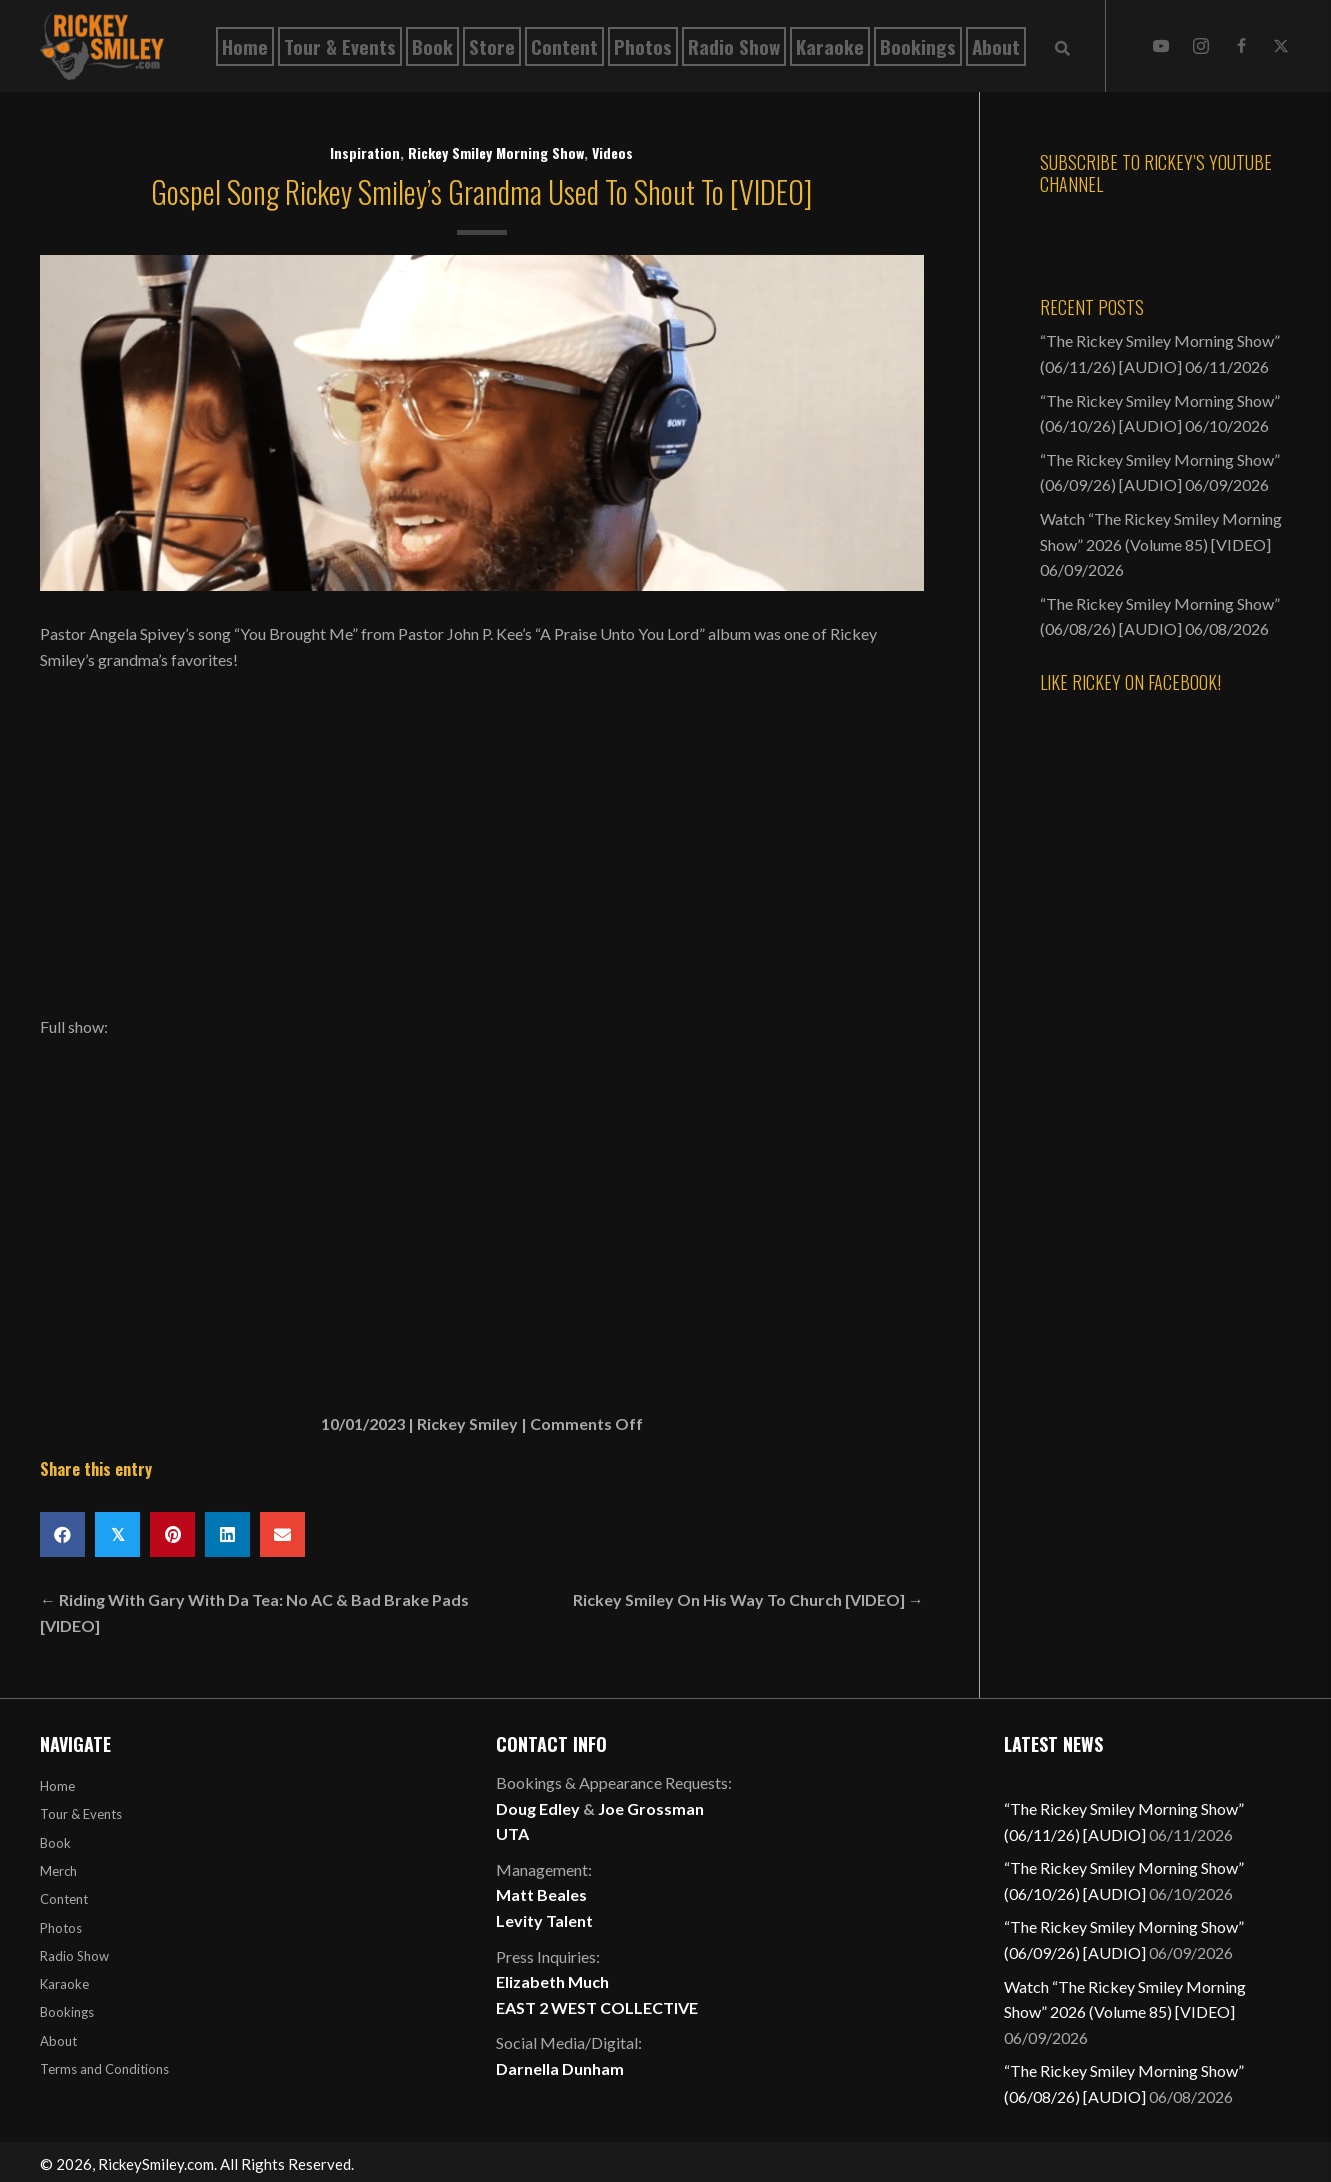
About (58, 2041)
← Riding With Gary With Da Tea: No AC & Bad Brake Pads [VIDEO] (254, 1612)
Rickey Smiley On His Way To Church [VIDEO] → (748, 1599)
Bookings (67, 2012)
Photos (61, 1928)
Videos (612, 152)
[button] (1161, 46)
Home (57, 1786)
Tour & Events (81, 1814)
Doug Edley (538, 1808)
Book (55, 1843)
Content (64, 1899)
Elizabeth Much (552, 1981)
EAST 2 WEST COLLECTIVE (597, 2007)
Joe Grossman (651, 1808)
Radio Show (74, 1956)
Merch (58, 1871)
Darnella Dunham (560, 2068)
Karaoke (64, 1984)
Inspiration (365, 152)
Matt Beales (541, 1894)
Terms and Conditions (104, 2069)
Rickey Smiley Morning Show (496, 152)
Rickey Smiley (467, 1423)
